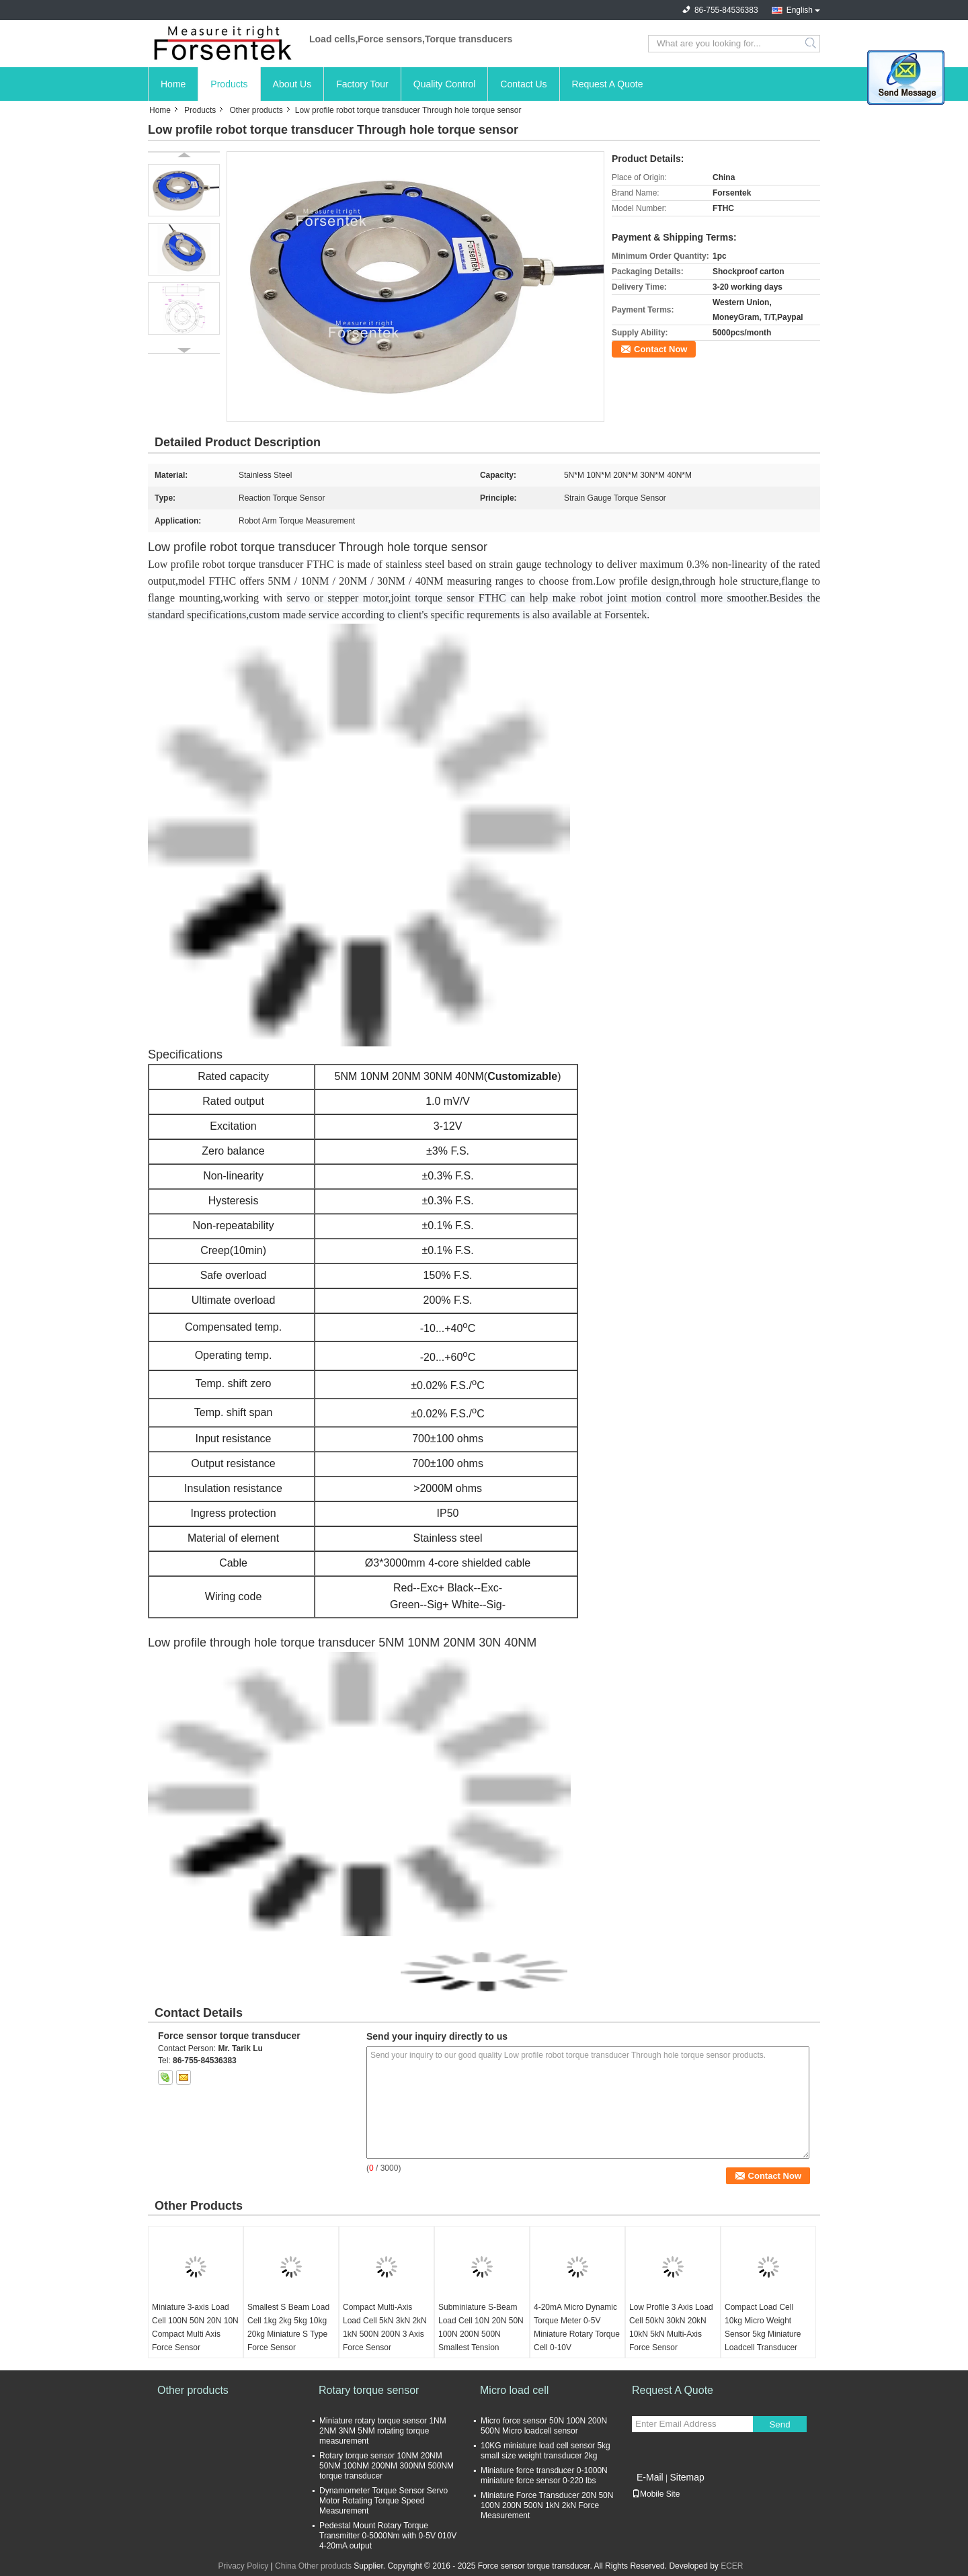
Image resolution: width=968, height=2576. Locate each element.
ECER (732, 2566)
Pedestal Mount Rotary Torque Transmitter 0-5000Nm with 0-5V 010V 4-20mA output (387, 2535)
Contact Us (523, 84)
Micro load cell (514, 2390)
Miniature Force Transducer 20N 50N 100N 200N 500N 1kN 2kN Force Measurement (547, 2505)
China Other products (313, 2566)
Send (779, 2424)
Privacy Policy (243, 2566)
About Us (292, 84)
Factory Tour (362, 84)
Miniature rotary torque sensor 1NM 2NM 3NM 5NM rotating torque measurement (382, 2431)
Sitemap (687, 2477)
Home (173, 84)
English (800, 10)
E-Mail (650, 2477)
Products (228, 84)
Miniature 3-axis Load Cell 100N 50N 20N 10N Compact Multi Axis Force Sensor (195, 2327)
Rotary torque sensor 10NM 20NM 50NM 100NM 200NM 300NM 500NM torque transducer (386, 2466)
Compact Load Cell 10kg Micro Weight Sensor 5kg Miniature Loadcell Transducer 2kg (763, 2334)
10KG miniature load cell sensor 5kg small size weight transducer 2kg (545, 2450)
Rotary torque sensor (369, 2390)
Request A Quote (607, 84)
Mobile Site (656, 2494)
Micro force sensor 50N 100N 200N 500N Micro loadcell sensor (544, 2426)
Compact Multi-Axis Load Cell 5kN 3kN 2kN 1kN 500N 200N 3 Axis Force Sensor (385, 2327)
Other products (255, 110)
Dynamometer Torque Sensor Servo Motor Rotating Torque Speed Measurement (383, 2501)
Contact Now (660, 349)
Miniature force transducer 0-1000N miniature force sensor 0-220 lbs (544, 2475)
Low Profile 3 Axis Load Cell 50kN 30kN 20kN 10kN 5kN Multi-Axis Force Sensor (671, 2327)
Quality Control (444, 84)
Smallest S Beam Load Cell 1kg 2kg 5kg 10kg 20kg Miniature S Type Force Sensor (288, 2327)
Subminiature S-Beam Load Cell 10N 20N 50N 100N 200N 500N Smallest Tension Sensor (481, 2334)
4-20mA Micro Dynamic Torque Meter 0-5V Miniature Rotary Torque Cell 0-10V (577, 2327)
